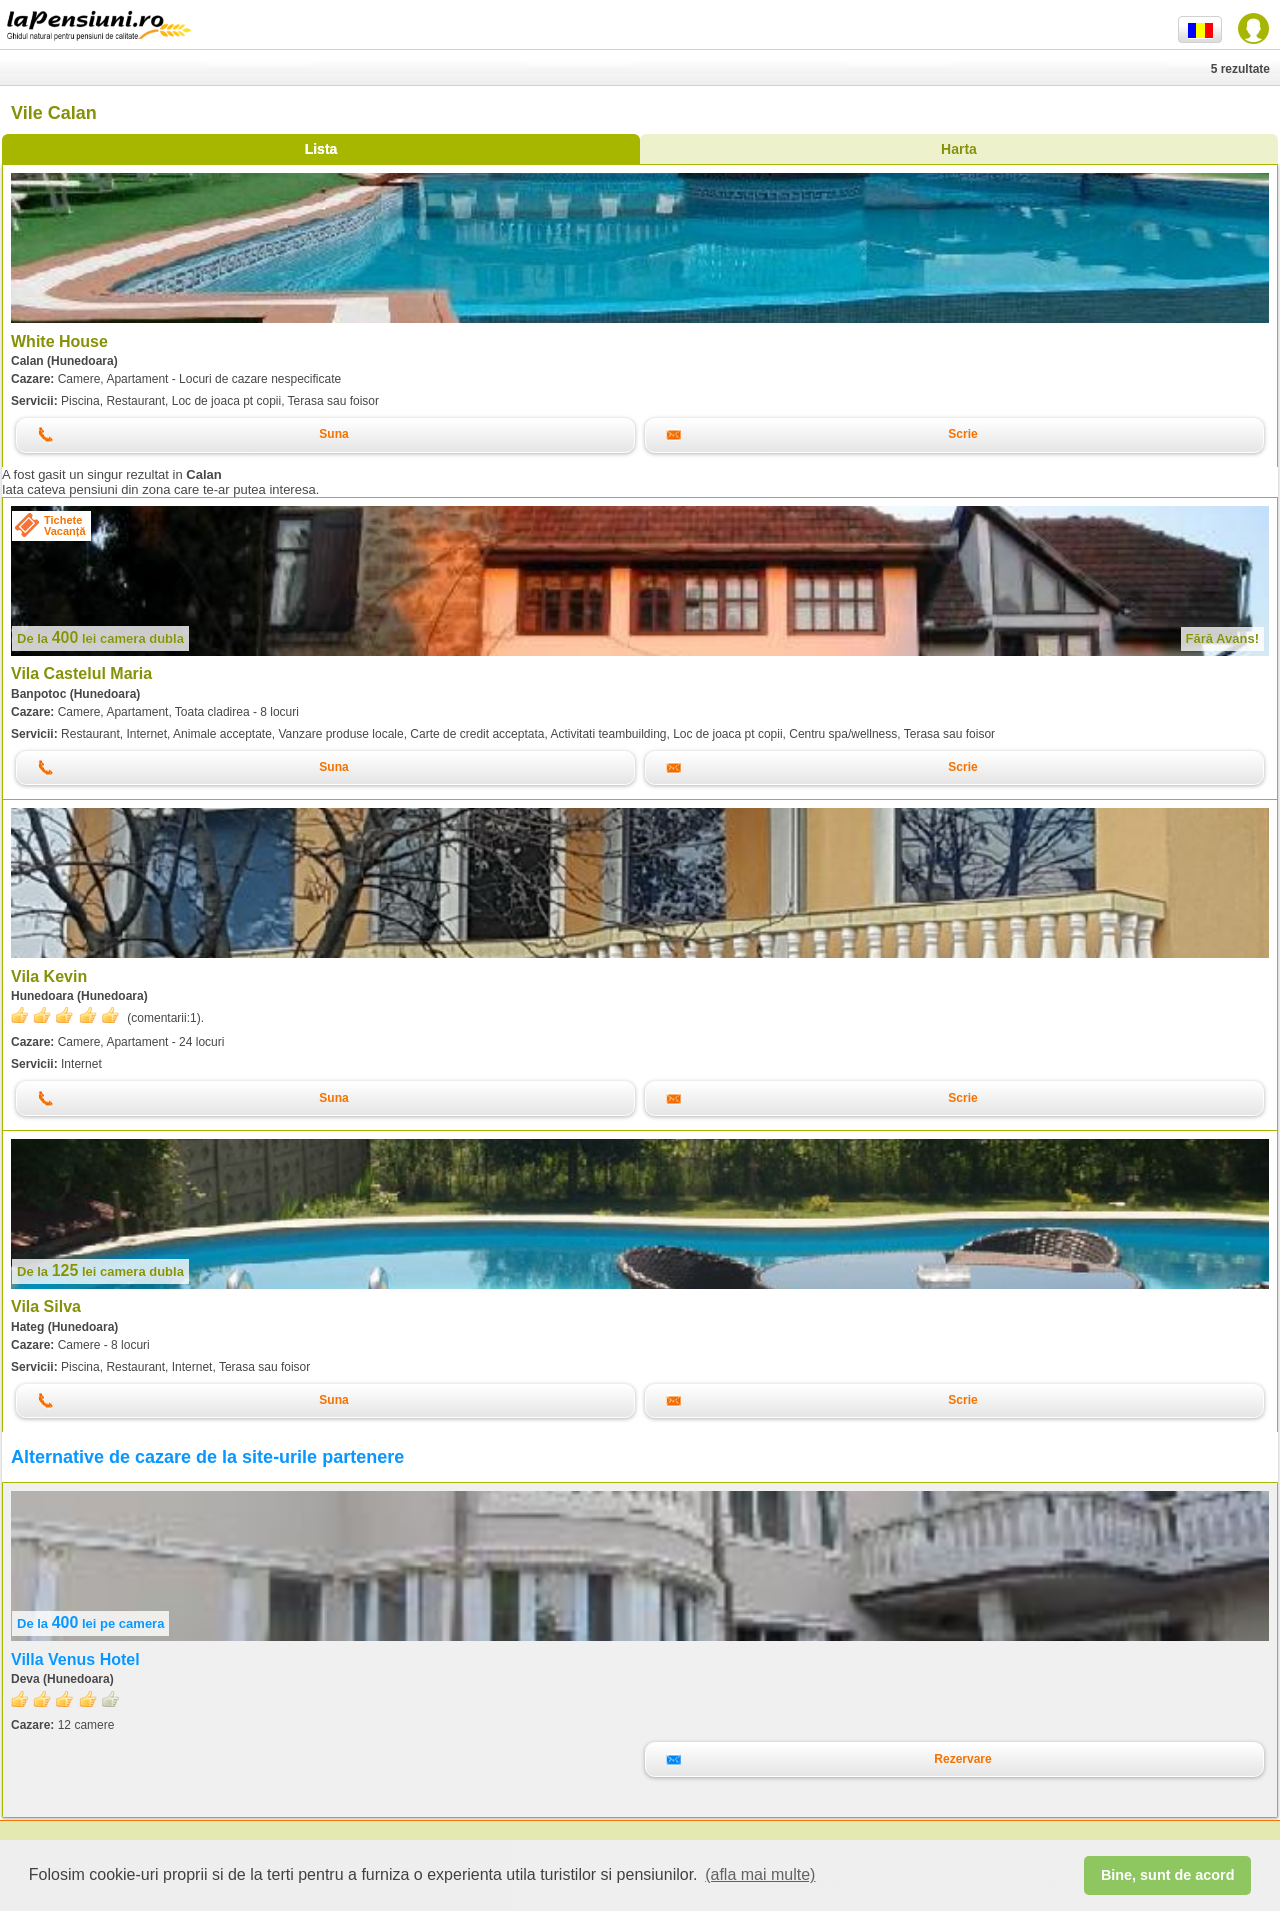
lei (100, 638)
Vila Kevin (49, 976)
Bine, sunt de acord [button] (1168, 1875)
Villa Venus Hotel (75, 1659)
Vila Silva (46, 1306)
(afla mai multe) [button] (760, 1874)
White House (59, 341)
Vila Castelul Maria (81, 673)
